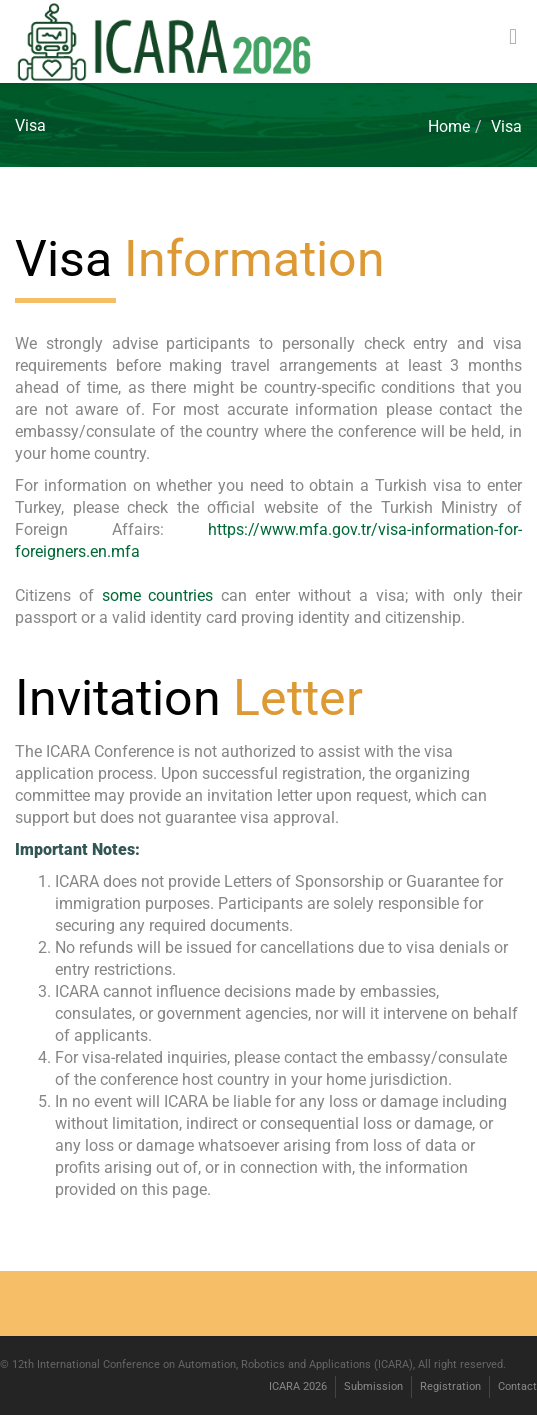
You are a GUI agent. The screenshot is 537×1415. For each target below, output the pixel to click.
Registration (450, 1386)
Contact (517, 1386)
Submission (373, 1386)
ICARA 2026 (298, 1386)
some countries (162, 595)
